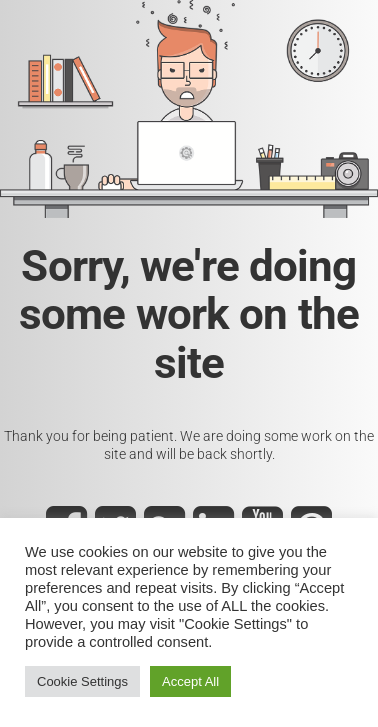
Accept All (190, 681)
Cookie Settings (82, 681)
